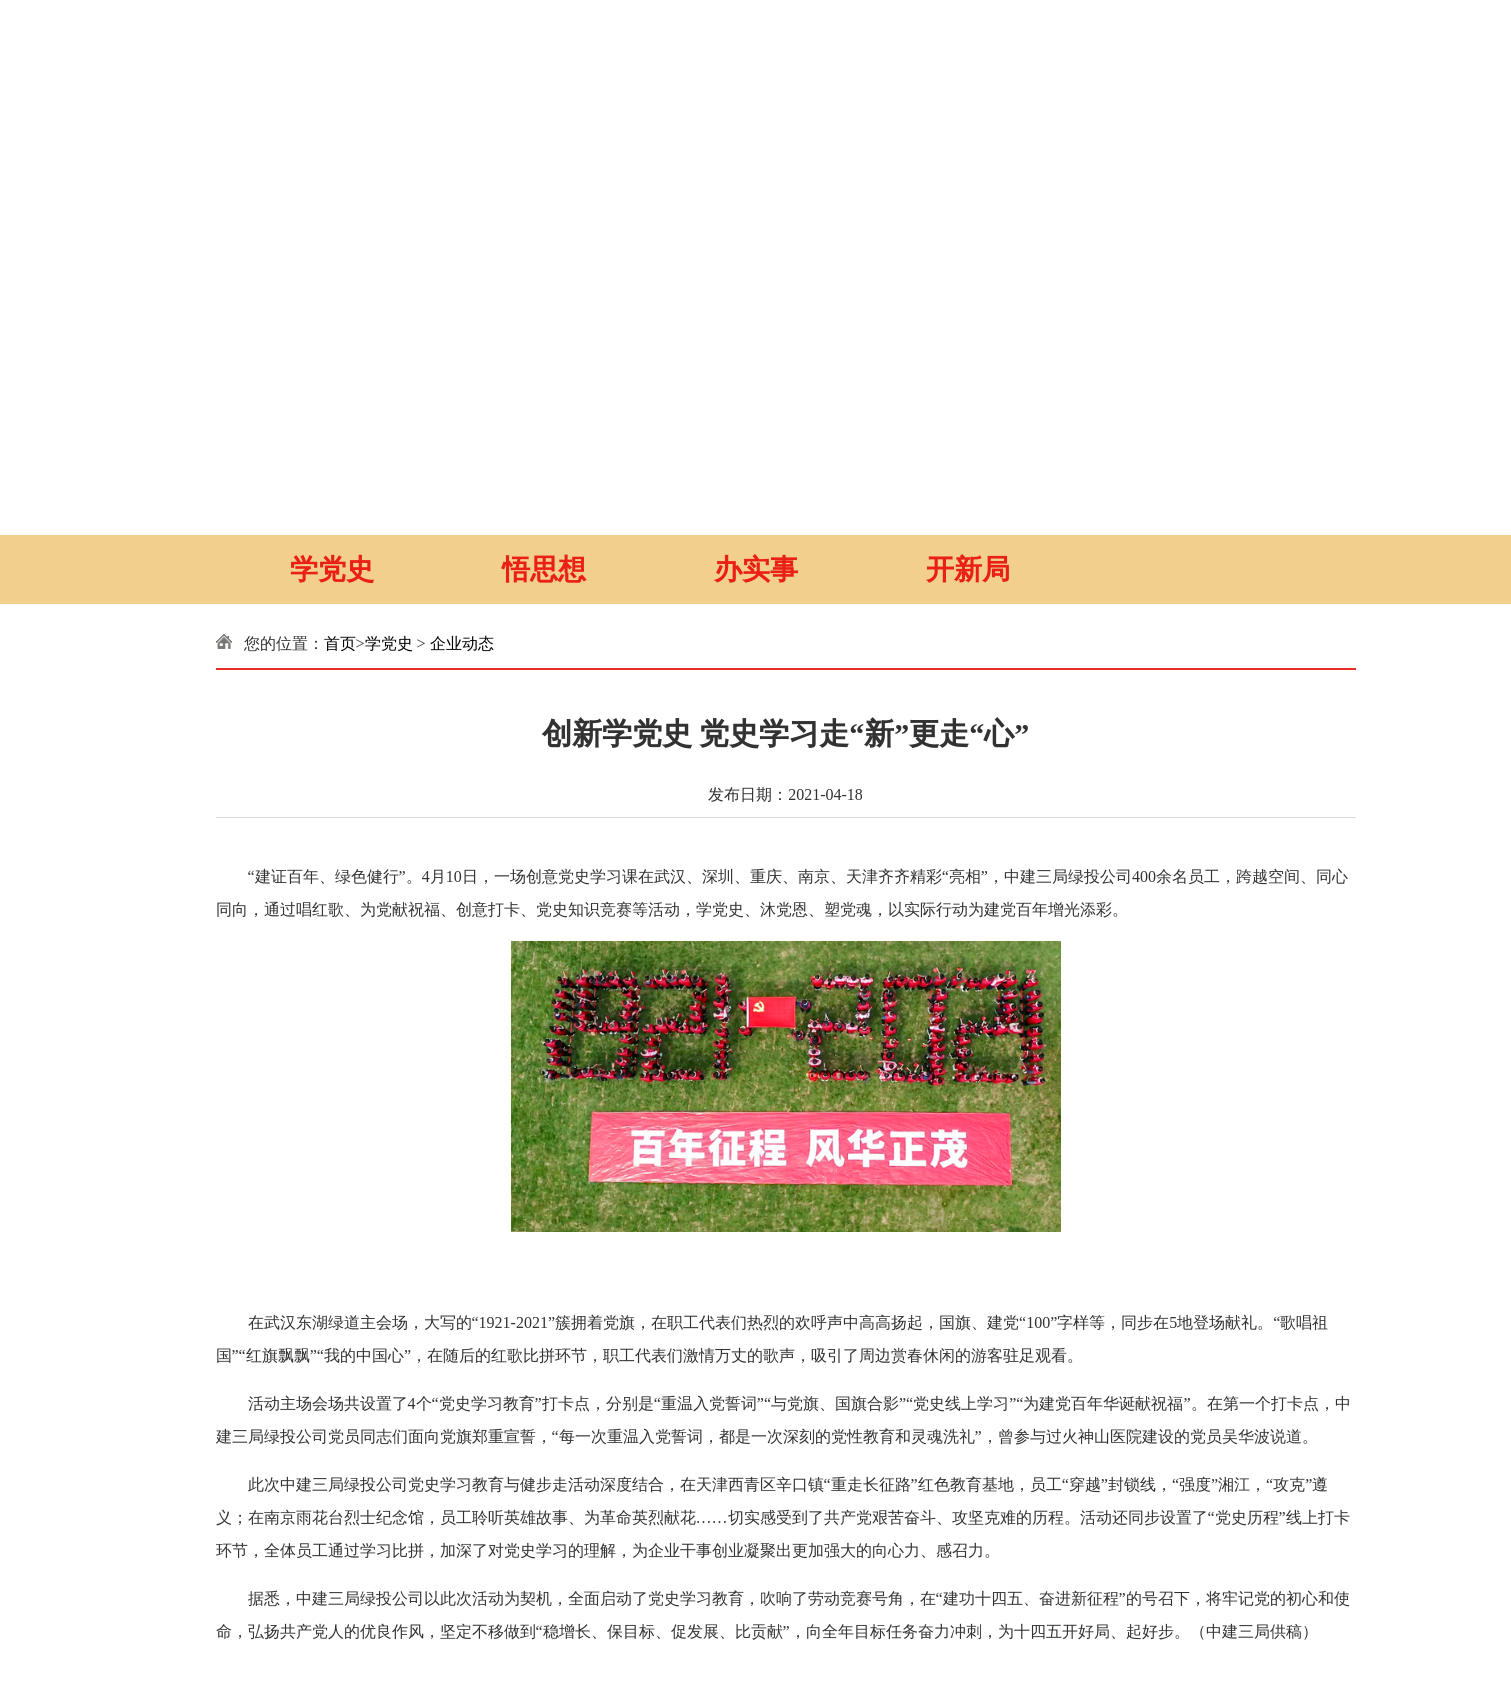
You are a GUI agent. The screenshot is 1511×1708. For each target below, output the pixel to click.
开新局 (968, 569)
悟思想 (544, 569)
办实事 (756, 569)
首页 (340, 643)
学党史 (332, 569)
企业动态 (462, 643)
